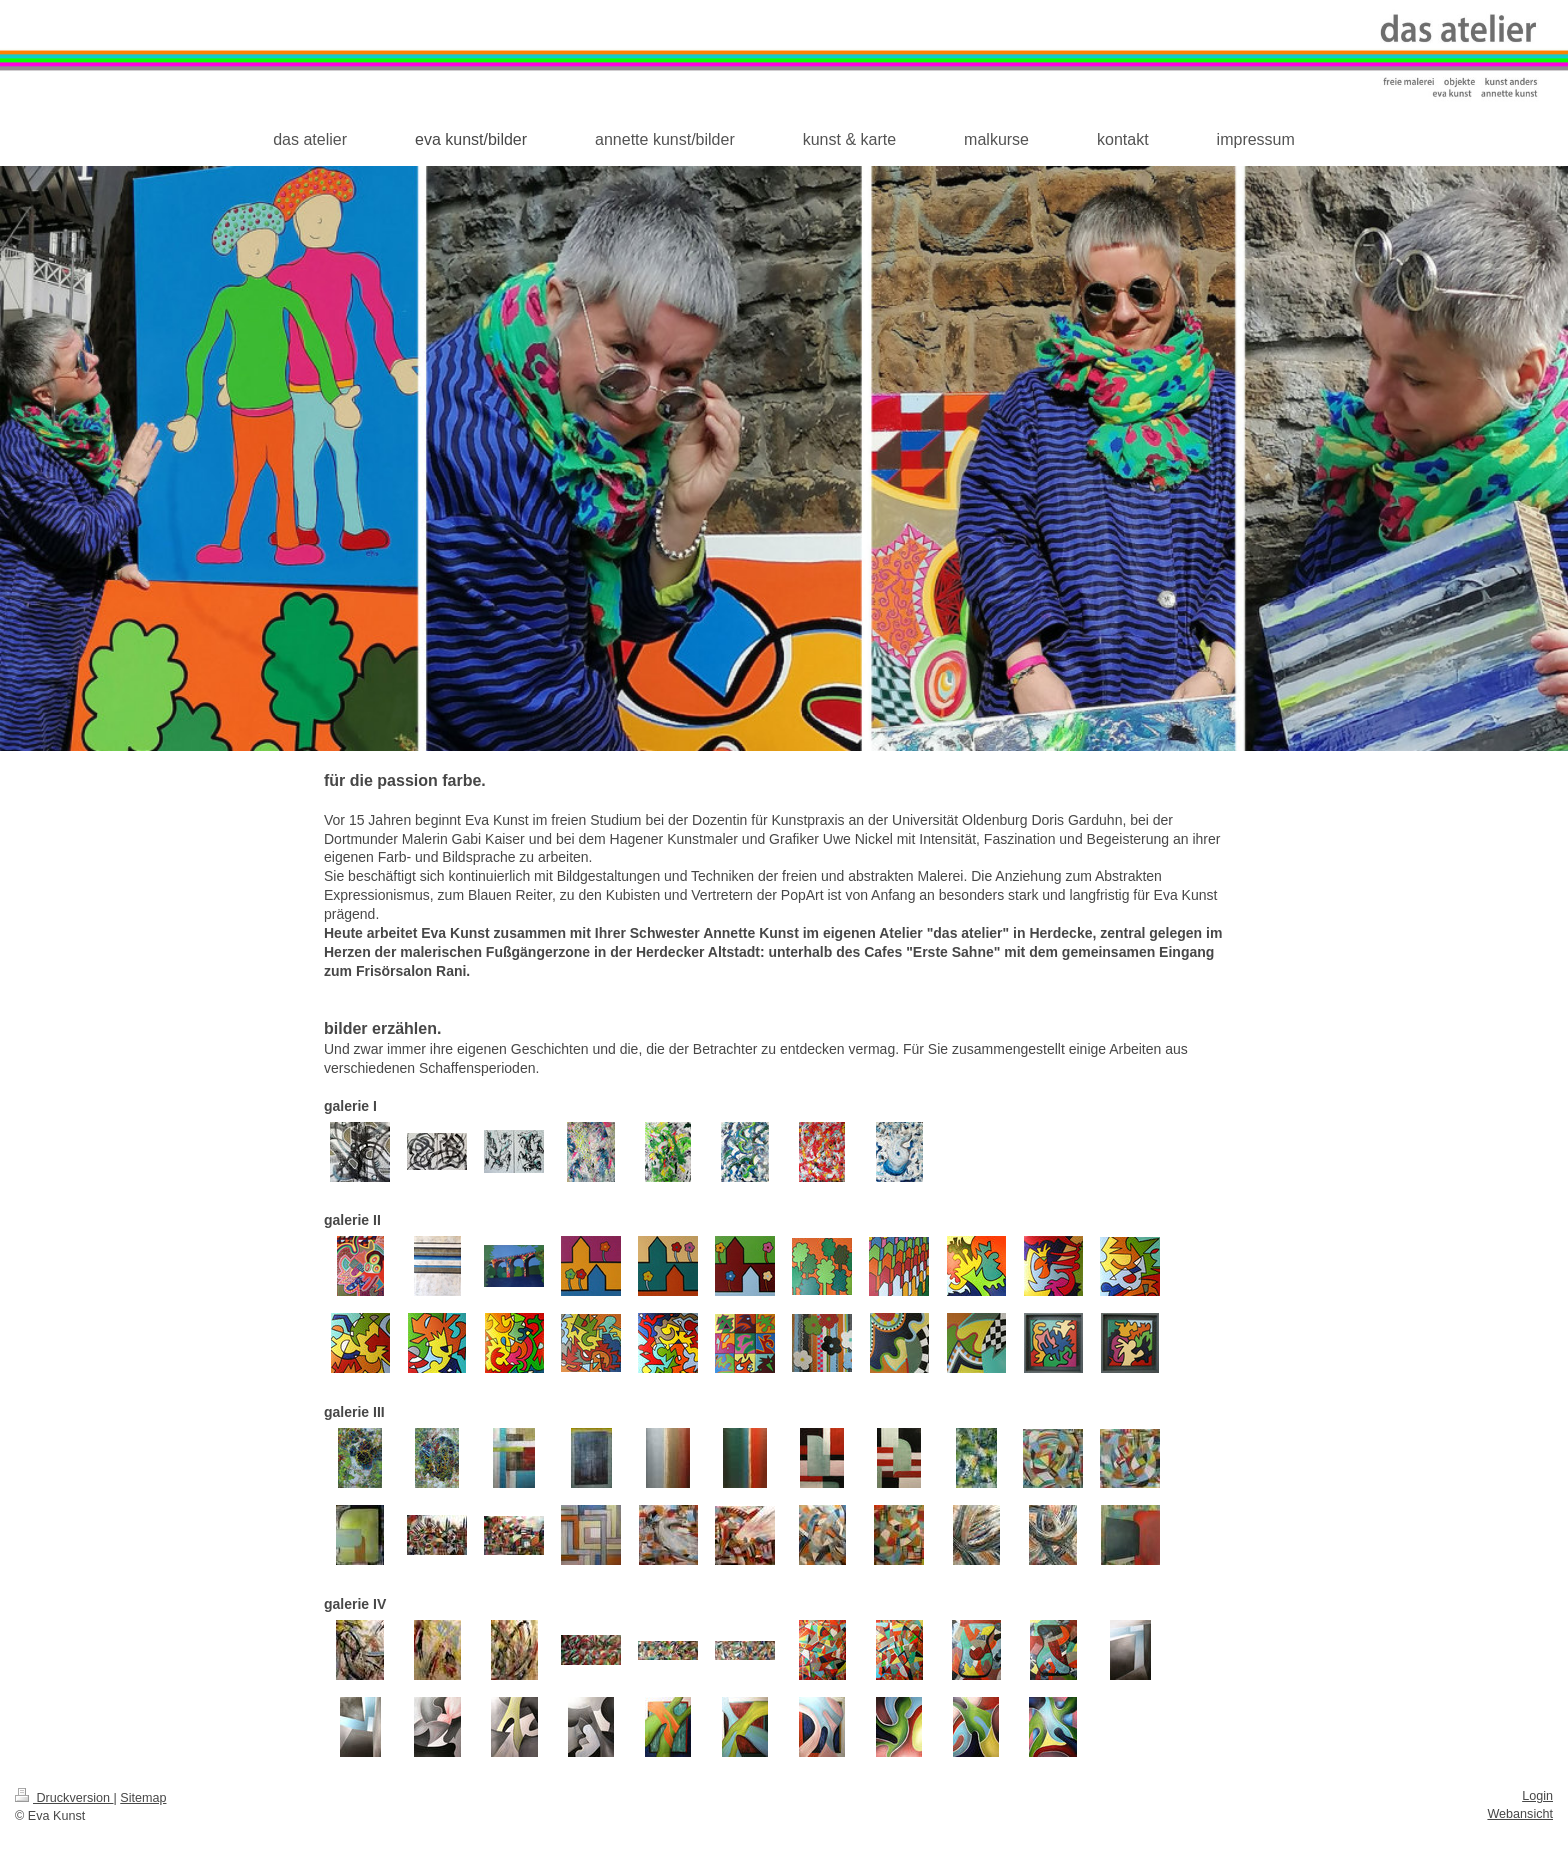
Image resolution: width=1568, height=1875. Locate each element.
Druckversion (64, 1798)
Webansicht (1520, 1814)
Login (1537, 1796)
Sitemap (143, 1798)
